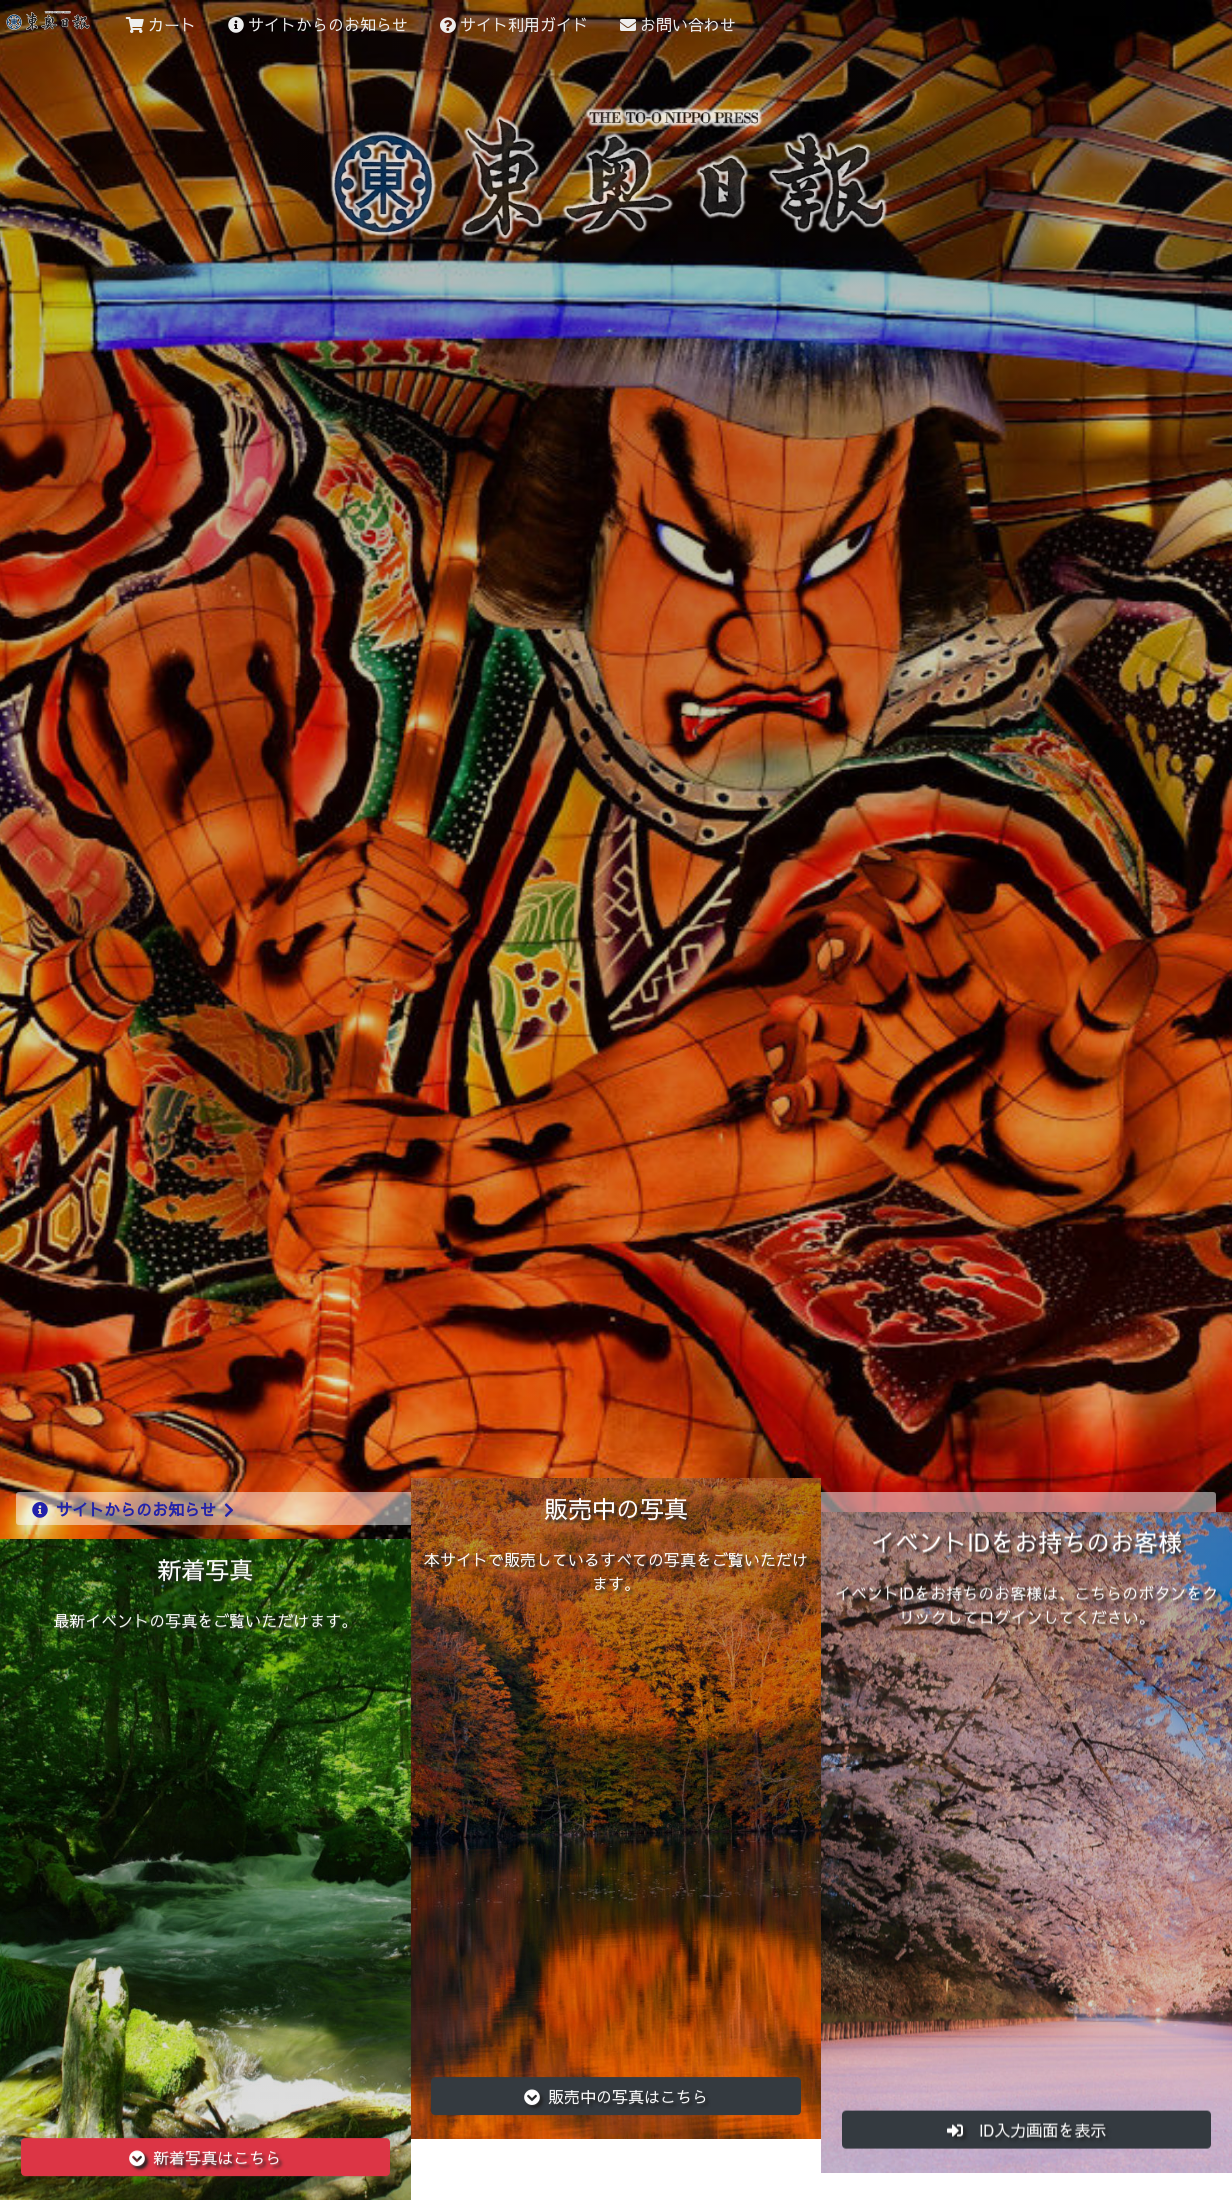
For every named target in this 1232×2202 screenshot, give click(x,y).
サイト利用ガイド (514, 23)
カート (161, 23)
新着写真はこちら (205, 2149)
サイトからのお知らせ (318, 23)
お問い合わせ (678, 23)
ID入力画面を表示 (1026, 2112)
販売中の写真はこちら (616, 2074)
